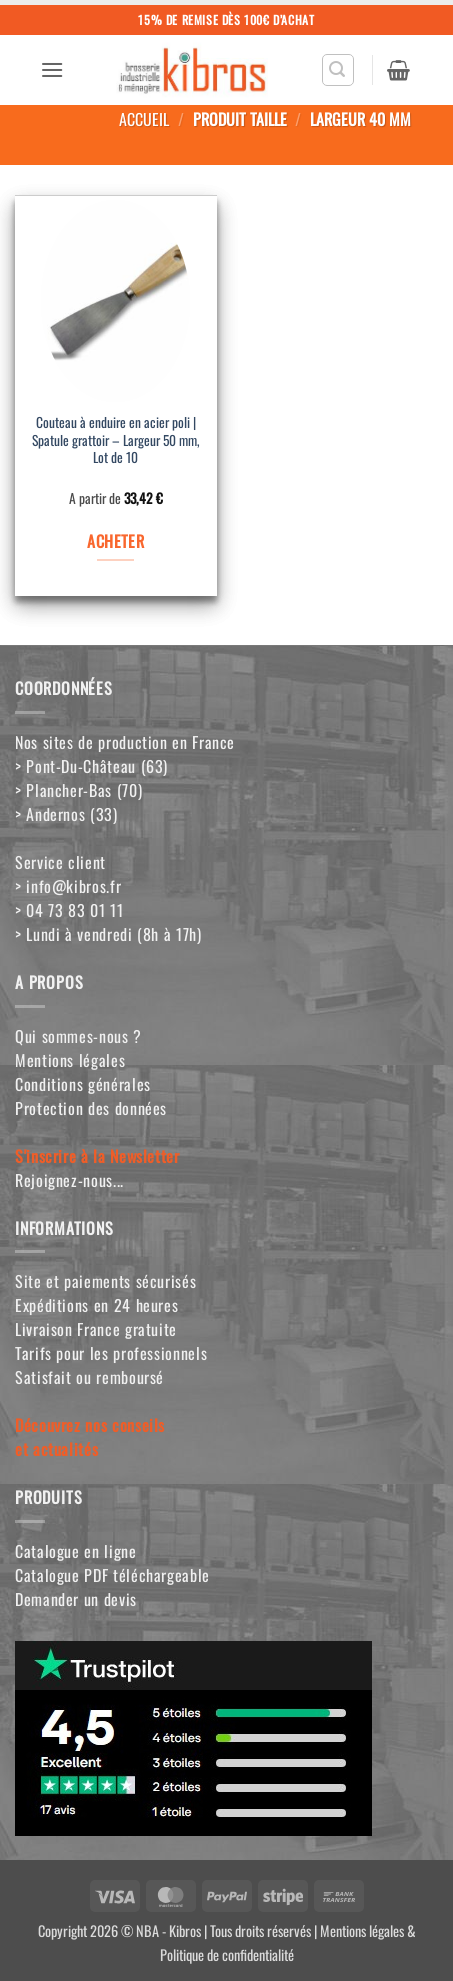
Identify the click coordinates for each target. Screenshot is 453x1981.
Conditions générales (83, 1084)
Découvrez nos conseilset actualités (90, 1437)
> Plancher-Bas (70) (78, 790)
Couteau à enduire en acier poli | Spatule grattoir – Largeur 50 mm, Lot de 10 (116, 440)
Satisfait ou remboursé (89, 1377)
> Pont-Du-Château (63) (91, 766)
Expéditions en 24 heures (96, 1305)
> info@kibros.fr (68, 886)
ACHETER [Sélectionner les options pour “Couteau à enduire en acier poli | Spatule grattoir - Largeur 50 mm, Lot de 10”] (115, 541)
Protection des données (91, 1108)
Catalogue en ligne (76, 1551)
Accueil (144, 119)
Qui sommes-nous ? (78, 1036)
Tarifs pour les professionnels (111, 1353)
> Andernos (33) (66, 814)
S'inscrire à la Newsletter (97, 1156)
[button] (52, 69)
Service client (60, 862)
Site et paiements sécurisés (105, 1281)
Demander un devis (76, 1599)
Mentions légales (70, 1060)
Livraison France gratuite (96, 1329)
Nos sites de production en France (125, 742)
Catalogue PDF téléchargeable (112, 1575)
